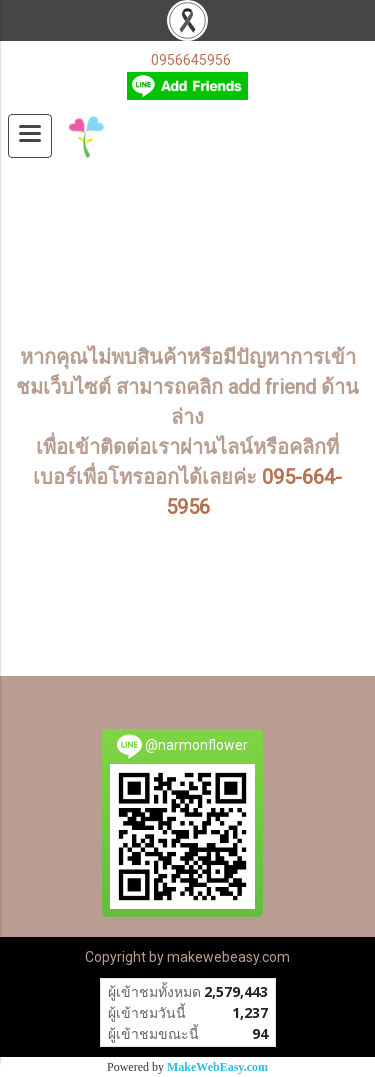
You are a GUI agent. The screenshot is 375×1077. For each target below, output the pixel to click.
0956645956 (191, 60)
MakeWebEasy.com (217, 1067)
